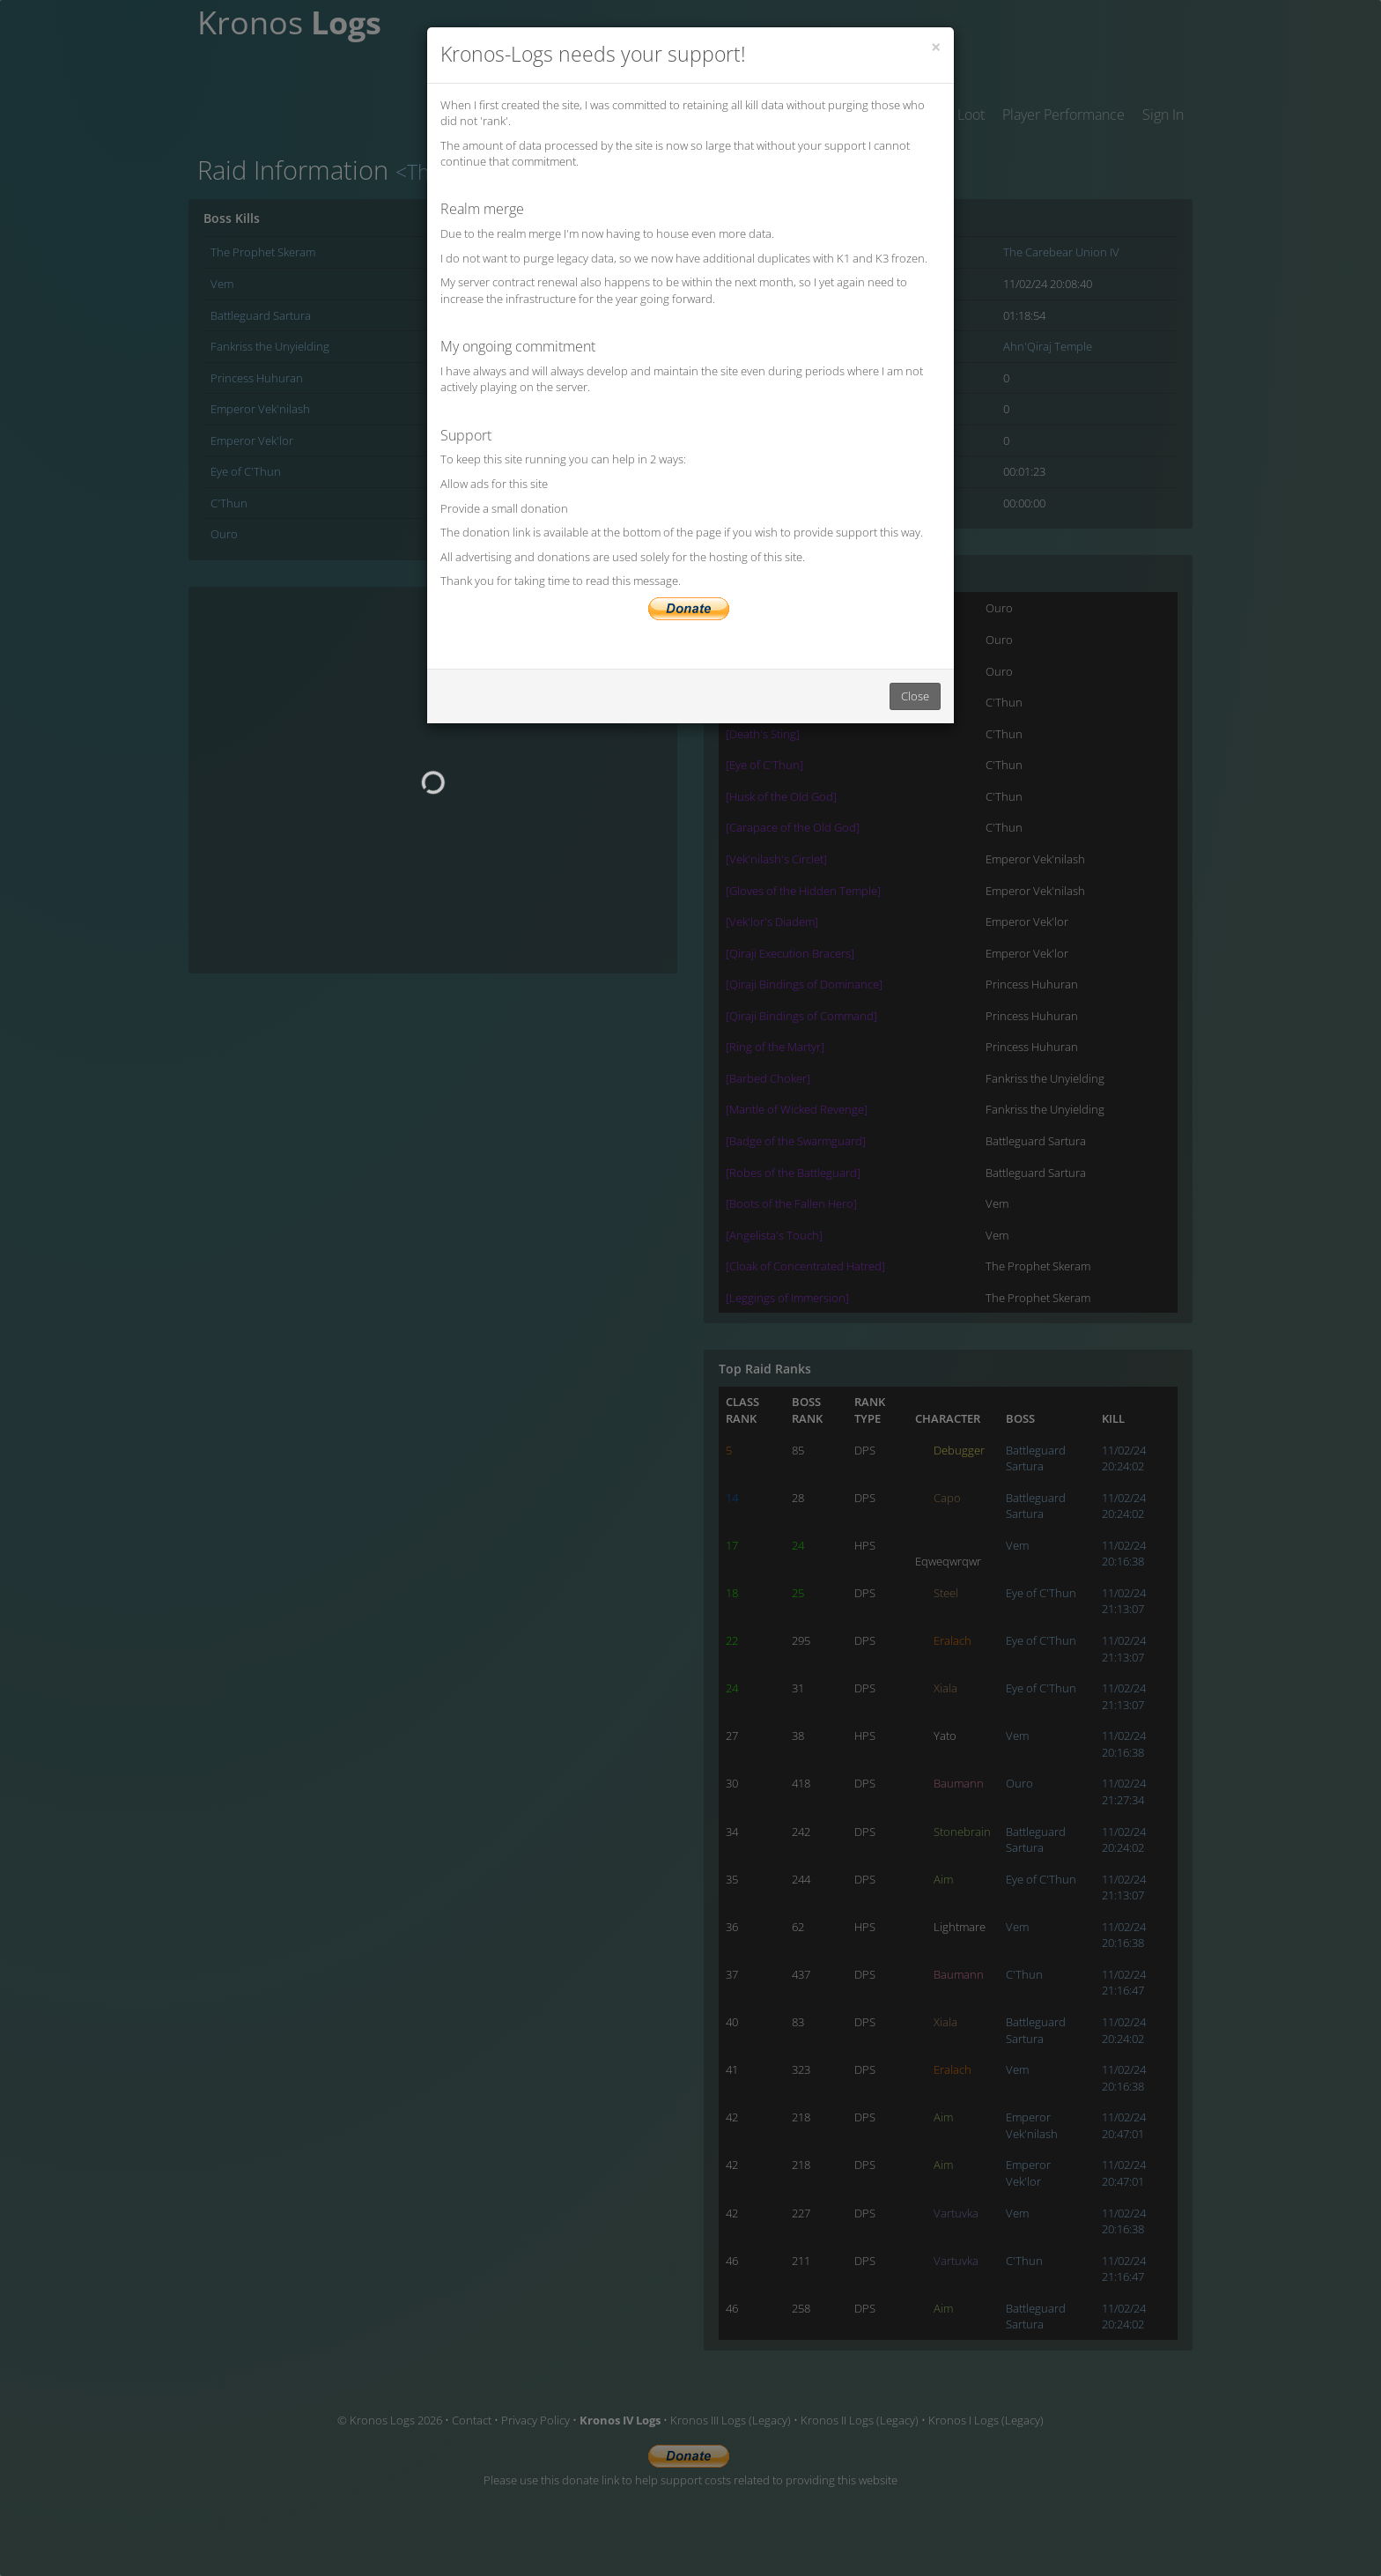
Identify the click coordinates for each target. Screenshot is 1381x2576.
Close (915, 696)
